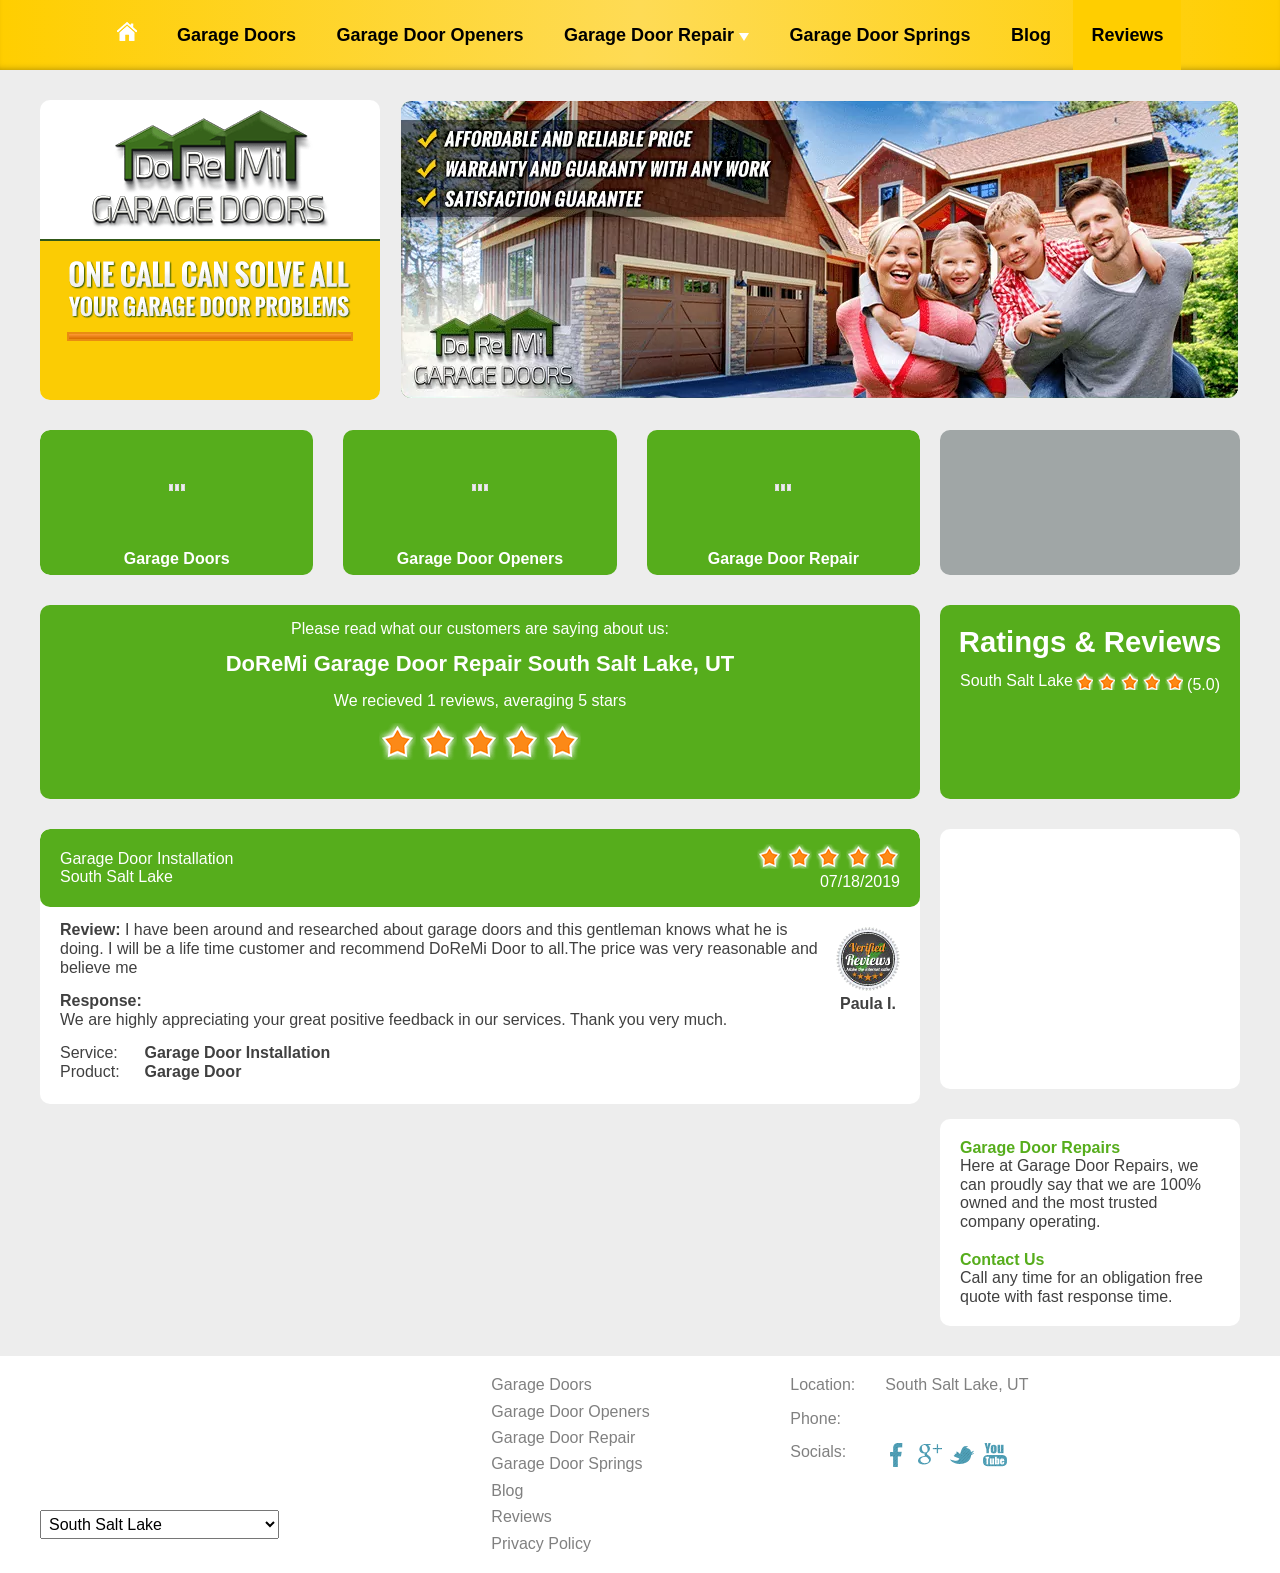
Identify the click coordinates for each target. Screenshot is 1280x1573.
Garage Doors (236, 35)
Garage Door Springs (879, 35)
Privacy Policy (541, 1543)
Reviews (1127, 35)
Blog (1031, 35)
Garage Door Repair (656, 35)
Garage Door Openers (429, 35)
